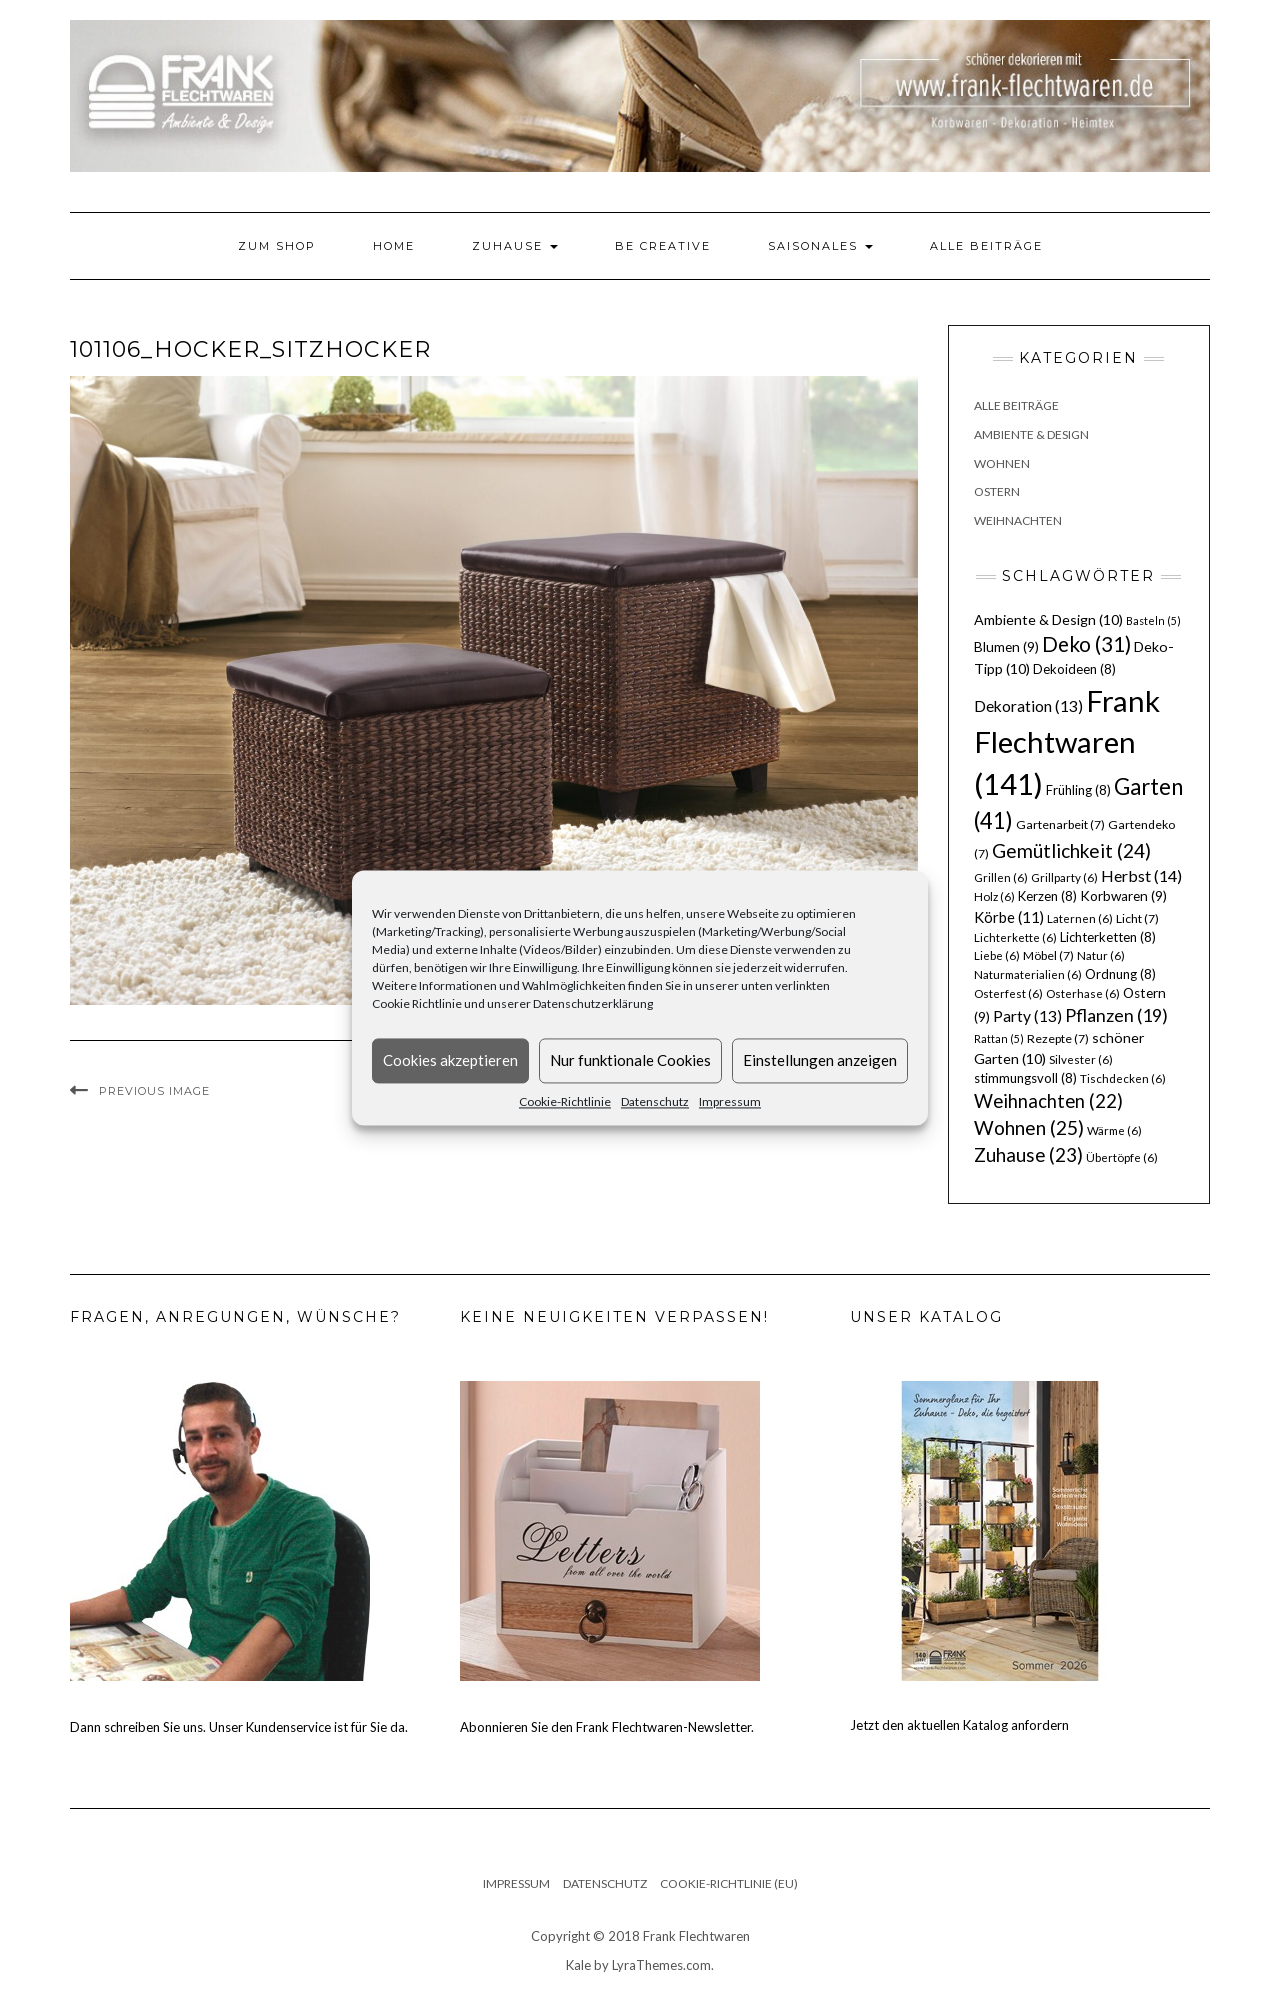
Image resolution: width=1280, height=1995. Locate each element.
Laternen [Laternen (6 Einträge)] (1080, 918)
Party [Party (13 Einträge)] (1027, 1016)
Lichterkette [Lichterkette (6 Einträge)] (1015, 937)
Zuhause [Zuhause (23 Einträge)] (1028, 1154)
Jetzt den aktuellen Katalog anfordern (959, 1725)
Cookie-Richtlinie (565, 1101)
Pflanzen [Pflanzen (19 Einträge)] (1116, 1015)
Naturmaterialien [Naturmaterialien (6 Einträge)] (1028, 974)
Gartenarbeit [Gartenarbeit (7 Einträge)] (1060, 824)
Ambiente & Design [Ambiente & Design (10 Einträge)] (1048, 619)
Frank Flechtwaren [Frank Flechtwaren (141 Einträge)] (1067, 742)
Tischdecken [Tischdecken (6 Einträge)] (1123, 1078)
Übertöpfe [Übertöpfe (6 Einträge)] (1122, 1157)
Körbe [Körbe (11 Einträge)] (1009, 917)
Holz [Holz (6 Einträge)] (994, 896)
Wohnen (1002, 463)
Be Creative (663, 246)
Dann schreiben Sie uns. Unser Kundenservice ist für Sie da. (239, 1727)
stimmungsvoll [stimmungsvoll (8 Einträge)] (1025, 1078)
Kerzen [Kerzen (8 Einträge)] (1047, 896)
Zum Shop (277, 246)
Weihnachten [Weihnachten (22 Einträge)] (1048, 1101)
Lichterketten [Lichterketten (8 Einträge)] (1108, 937)
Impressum (730, 1101)
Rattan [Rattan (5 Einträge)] (999, 1038)
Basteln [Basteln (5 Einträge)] (1153, 620)
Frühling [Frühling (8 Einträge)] (1078, 790)
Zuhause (515, 246)
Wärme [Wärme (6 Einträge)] (1114, 1130)
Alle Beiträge (986, 246)
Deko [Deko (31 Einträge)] (1086, 644)
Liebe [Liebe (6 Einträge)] (997, 955)
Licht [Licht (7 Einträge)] (1137, 918)
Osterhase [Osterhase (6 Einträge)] (1083, 993)
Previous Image (154, 1091)
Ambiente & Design (1031, 434)
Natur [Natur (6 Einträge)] (1101, 955)
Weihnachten (1018, 520)
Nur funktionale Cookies (630, 1060)
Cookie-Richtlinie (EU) (729, 1883)
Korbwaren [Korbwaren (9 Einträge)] (1123, 896)
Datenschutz (655, 1101)
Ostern (997, 491)
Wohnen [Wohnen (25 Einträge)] (1029, 1127)
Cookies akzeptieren (450, 1060)
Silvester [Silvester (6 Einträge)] (1081, 1059)
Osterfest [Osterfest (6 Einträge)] (1008, 993)
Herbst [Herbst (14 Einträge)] (1141, 875)
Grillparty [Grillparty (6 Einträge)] (1064, 877)
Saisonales (820, 246)
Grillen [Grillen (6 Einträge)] (1001, 877)
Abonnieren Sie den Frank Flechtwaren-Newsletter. (607, 1727)
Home (394, 246)
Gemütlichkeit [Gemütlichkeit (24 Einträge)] (1071, 850)
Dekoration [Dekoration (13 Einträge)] (1028, 706)
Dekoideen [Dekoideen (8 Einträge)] (1074, 669)
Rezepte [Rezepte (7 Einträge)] (1058, 1038)
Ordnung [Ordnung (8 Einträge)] (1120, 974)
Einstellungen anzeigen (820, 1060)
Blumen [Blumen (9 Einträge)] (1006, 647)
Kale (578, 1965)
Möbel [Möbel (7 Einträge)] (1048, 955)
